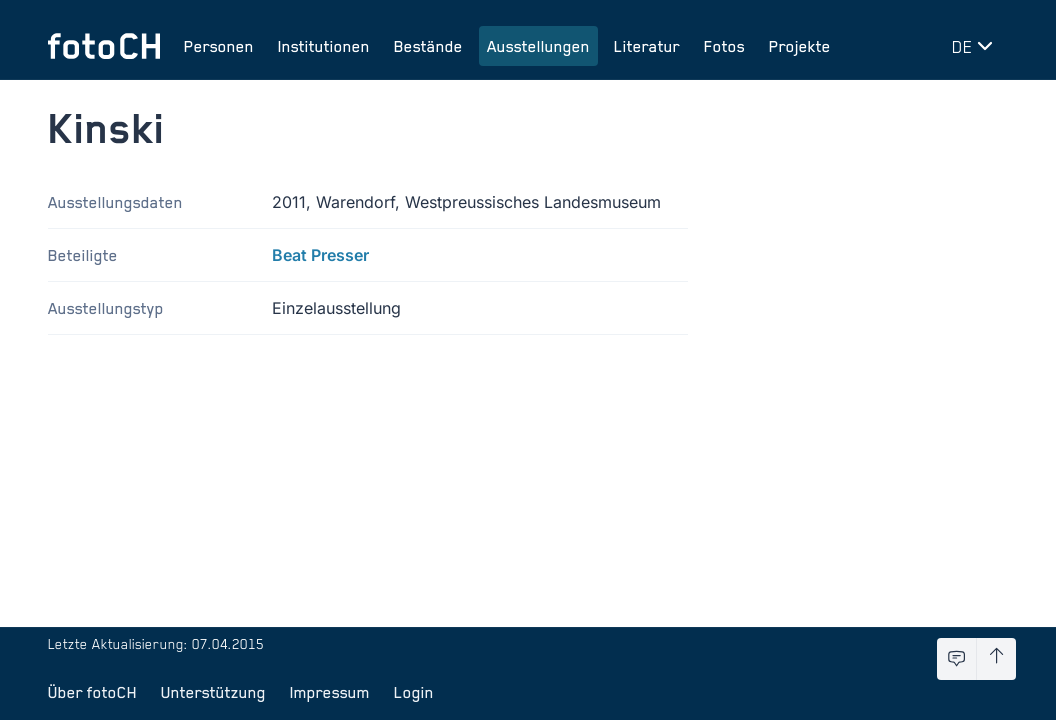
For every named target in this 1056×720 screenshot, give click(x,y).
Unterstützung (213, 692)
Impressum (330, 692)
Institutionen (324, 46)
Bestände (428, 46)
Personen (219, 46)
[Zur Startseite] (104, 46)
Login (414, 692)
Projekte (800, 46)
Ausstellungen (538, 46)
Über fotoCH (92, 692)
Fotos (724, 46)
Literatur (647, 46)
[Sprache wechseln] (976, 46)
